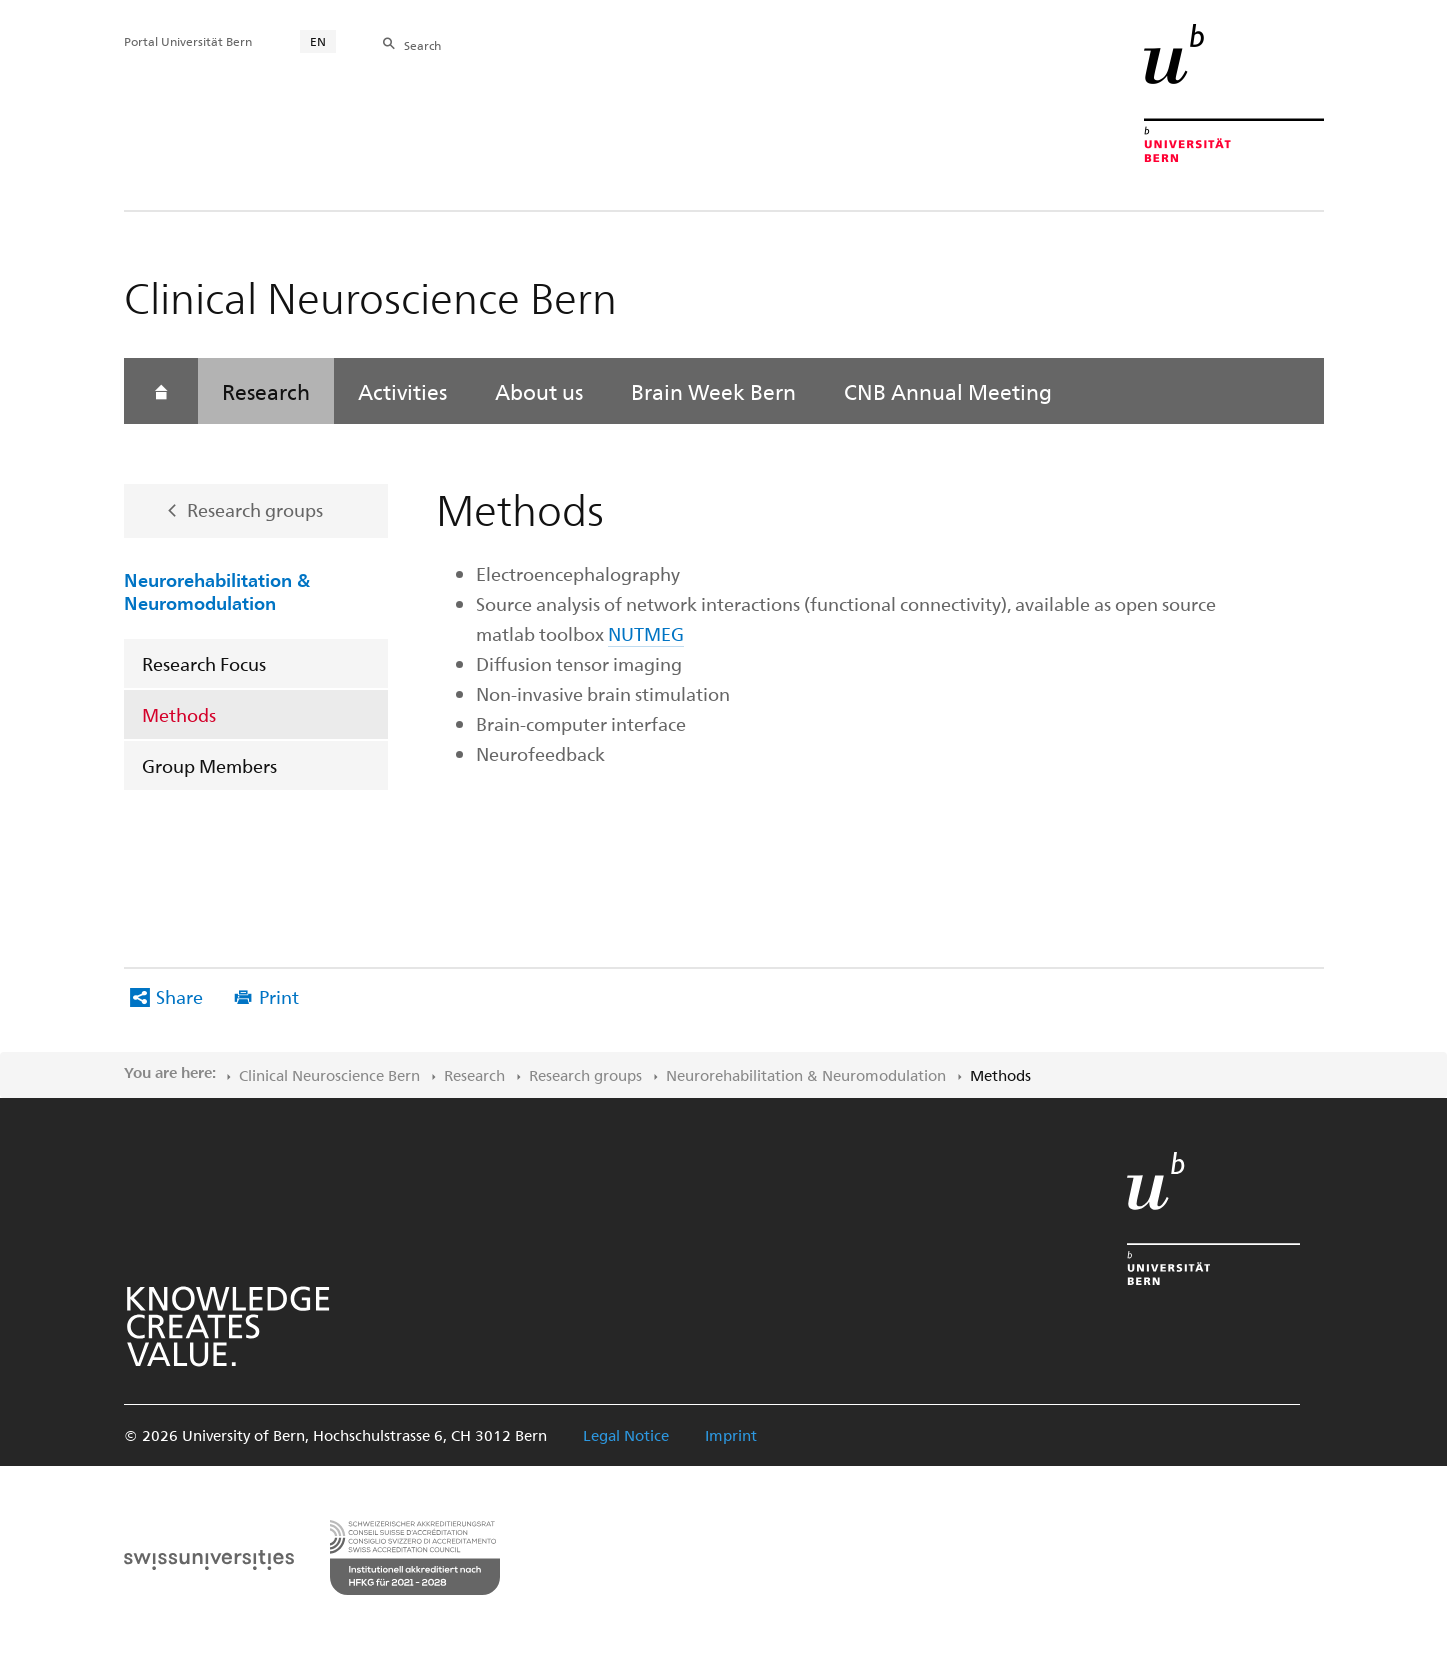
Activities (402, 391)
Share (179, 996)
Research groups (255, 509)
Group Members (209, 765)
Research (266, 391)
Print (279, 996)
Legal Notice (626, 1435)
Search (422, 45)
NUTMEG (646, 633)
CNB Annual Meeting (948, 391)
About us (539, 391)
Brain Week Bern (713, 391)
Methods (179, 714)
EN (318, 41)
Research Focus (204, 663)
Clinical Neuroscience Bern (329, 1075)
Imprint (731, 1435)
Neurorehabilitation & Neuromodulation (217, 590)
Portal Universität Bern (188, 41)
